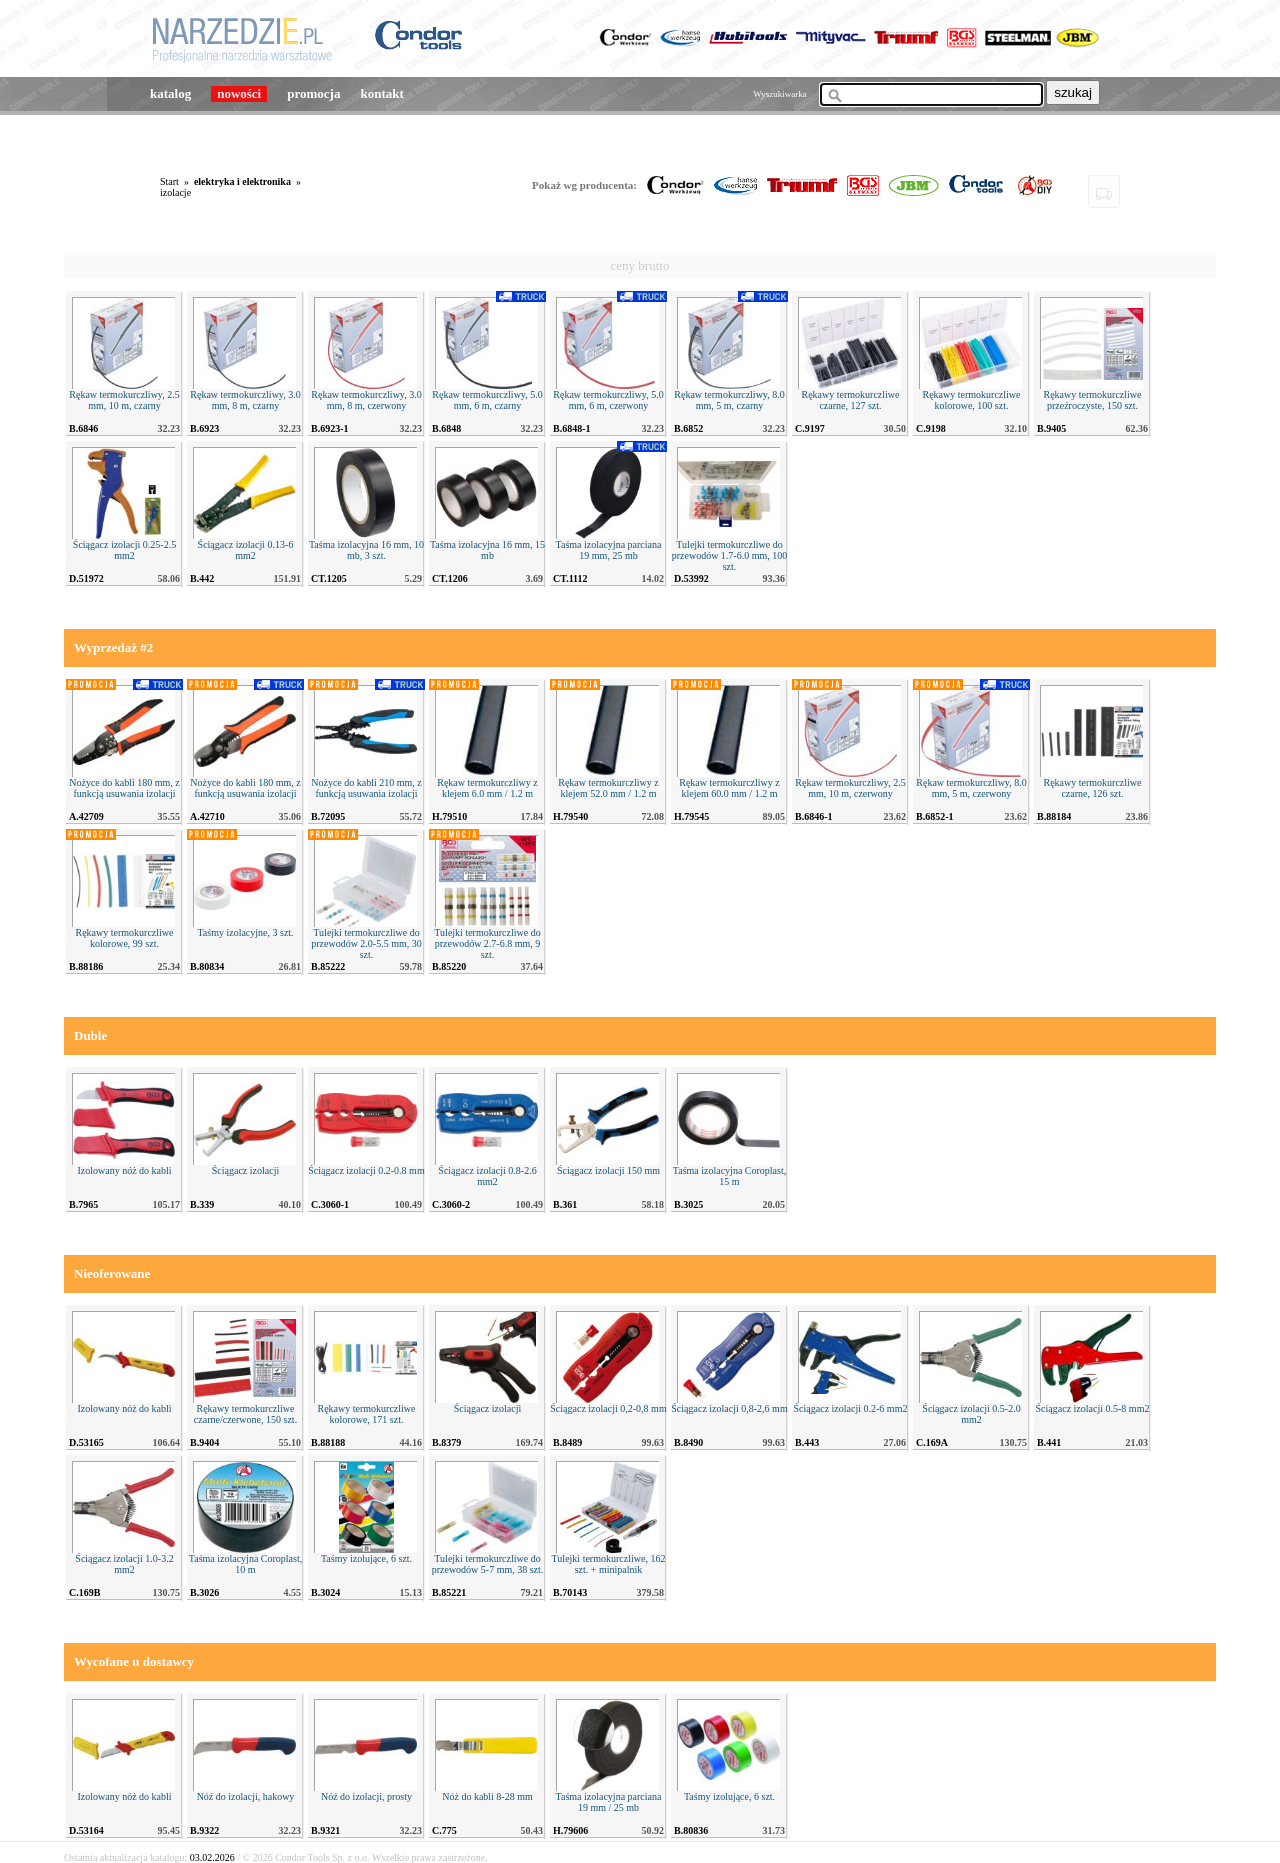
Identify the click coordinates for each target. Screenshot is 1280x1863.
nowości (239, 93)
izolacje (175, 192)
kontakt (381, 93)
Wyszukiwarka (779, 94)
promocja (313, 93)
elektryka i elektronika (242, 181)
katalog (170, 93)
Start (169, 181)
